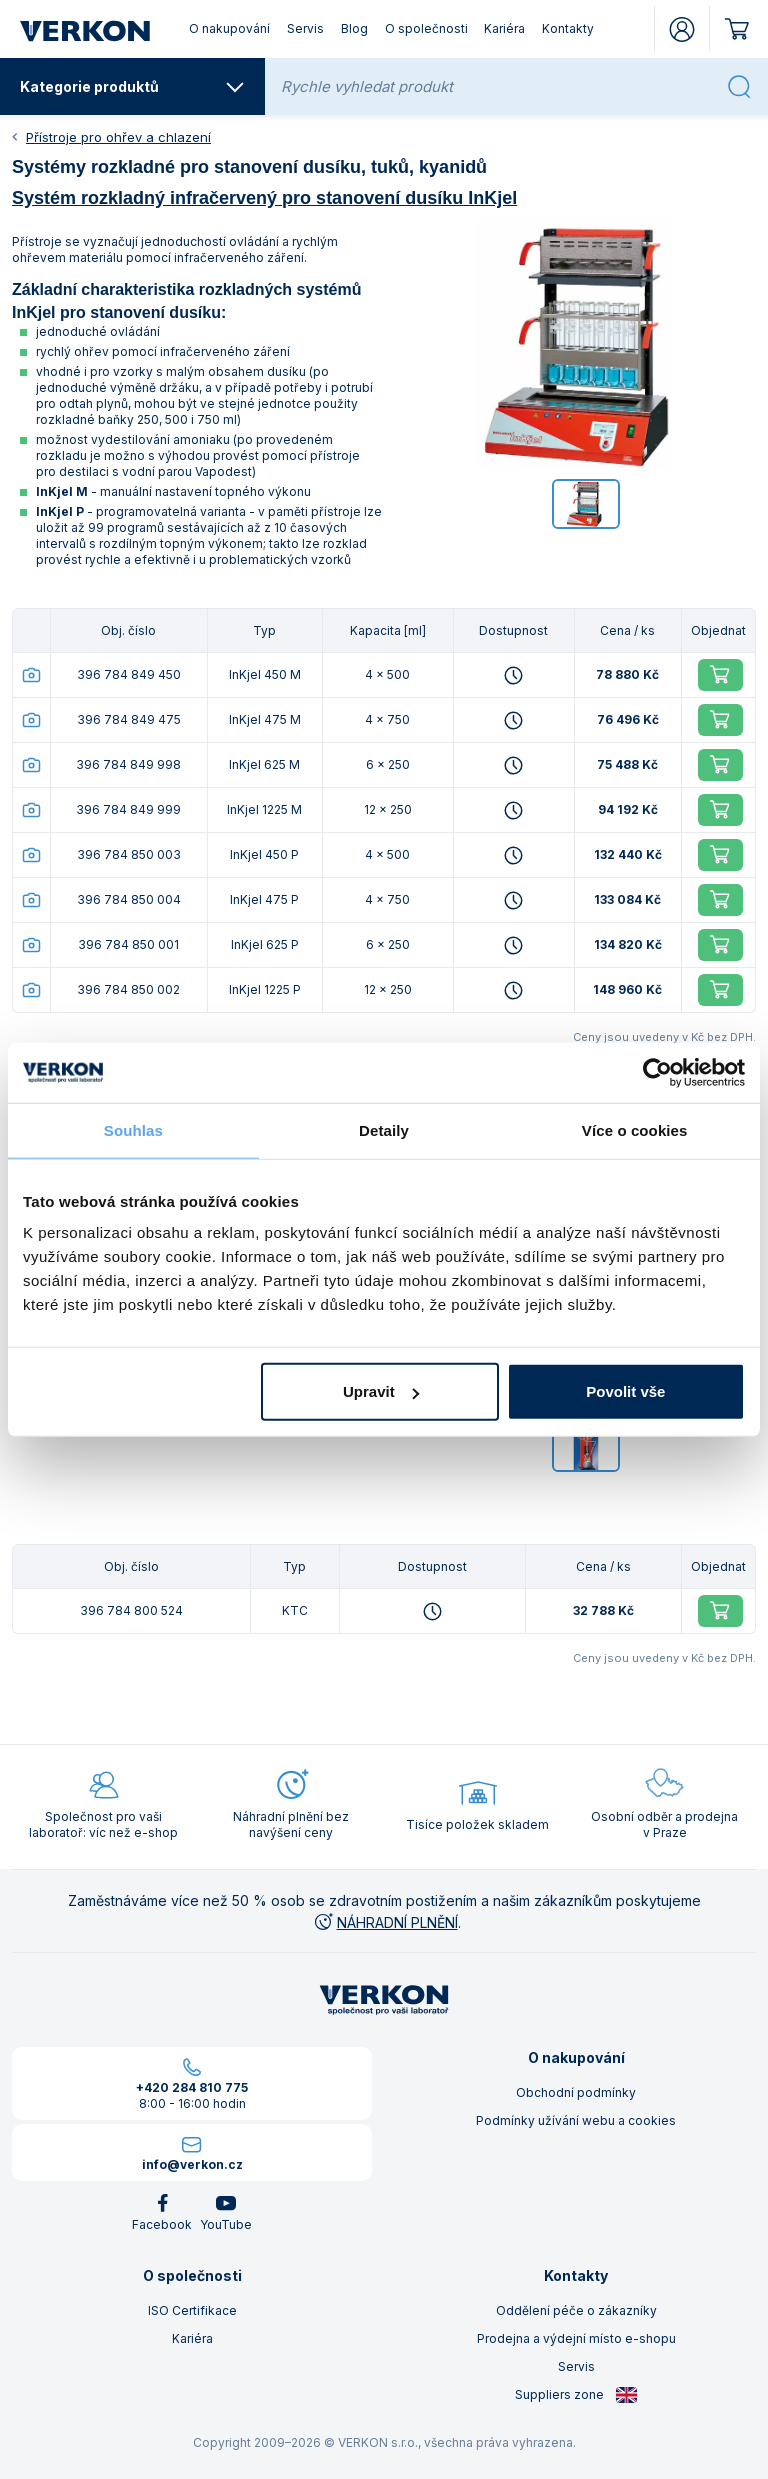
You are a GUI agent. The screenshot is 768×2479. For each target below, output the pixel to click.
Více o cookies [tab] (635, 1129)
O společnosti (426, 28)
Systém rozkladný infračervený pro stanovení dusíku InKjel (264, 198)
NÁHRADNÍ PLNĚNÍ (385, 1922)
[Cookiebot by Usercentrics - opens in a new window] (657, 1072)
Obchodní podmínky (576, 2092)
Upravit (381, 1391)
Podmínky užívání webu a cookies (576, 2120)
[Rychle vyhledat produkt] (498, 86)
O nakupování (229, 28)
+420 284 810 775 (192, 2087)
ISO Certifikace (192, 2310)
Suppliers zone (576, 2395)
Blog (354, 28)
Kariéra (504, 28)
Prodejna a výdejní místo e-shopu (576, 2338)
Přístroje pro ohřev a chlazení (118, 137)
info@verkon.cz (192, 2164)
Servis (305, 28)
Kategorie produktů (132, 87)
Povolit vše (625, 1391)
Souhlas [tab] (133, 1129)
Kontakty (568, 28)
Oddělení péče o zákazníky (576, 2310)
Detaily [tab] (384, 1129)
